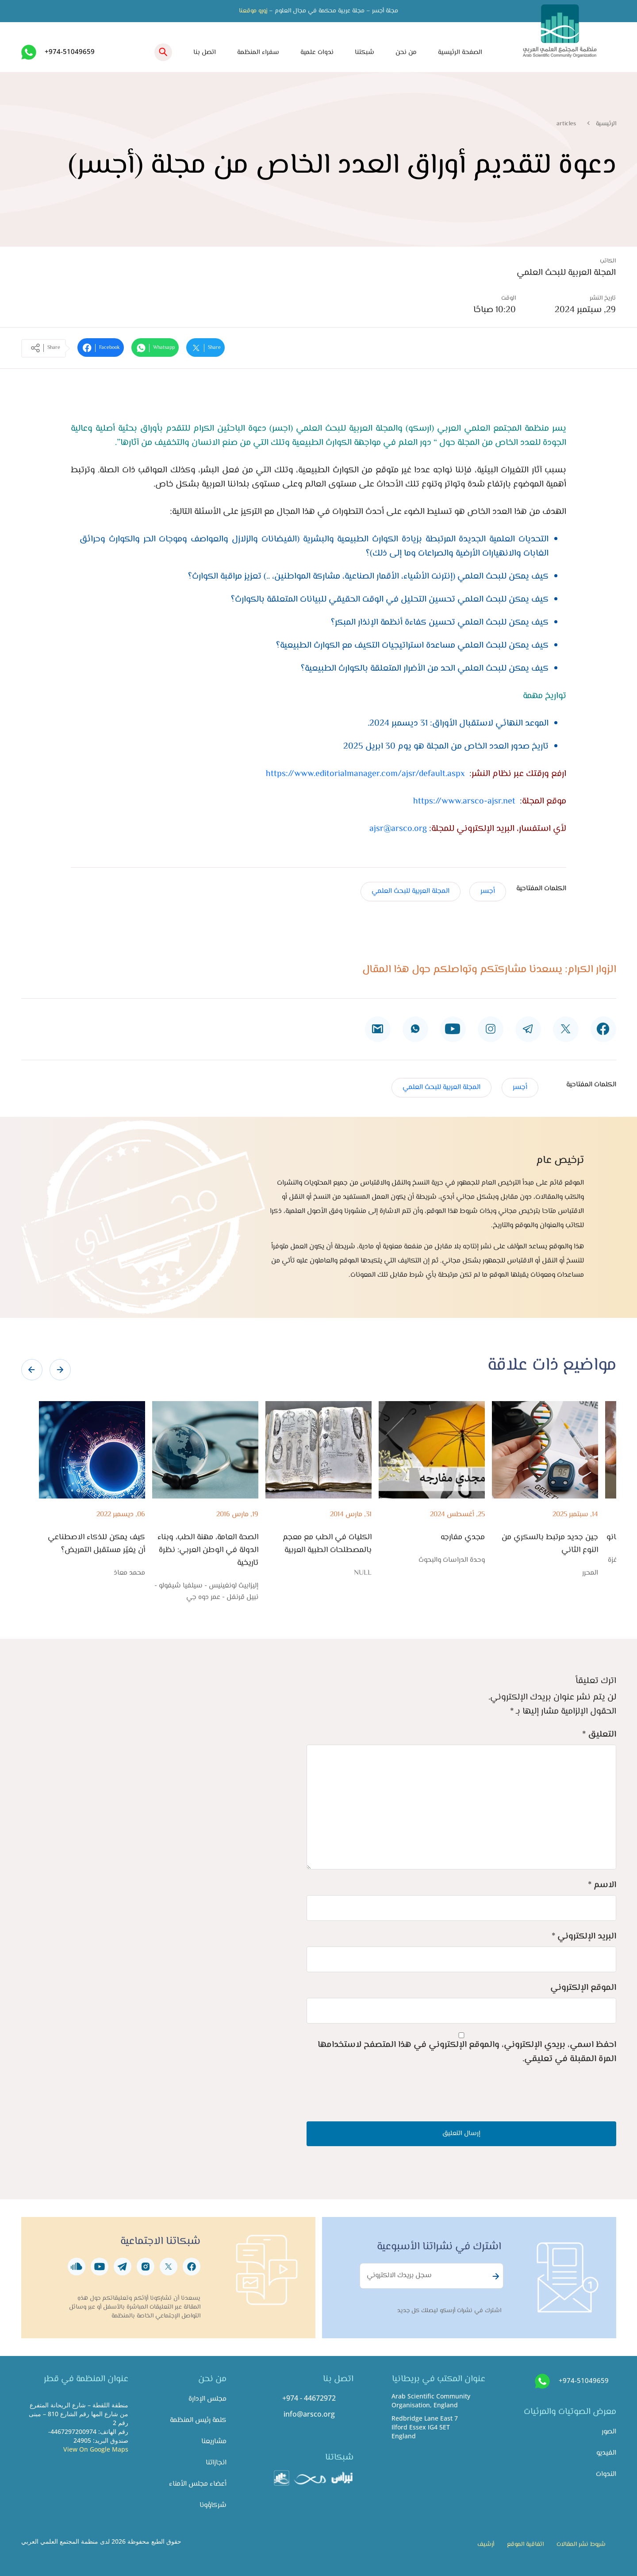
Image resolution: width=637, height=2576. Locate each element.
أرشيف (485, 2544)
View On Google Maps (95, 2449)
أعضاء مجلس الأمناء (197, 2484)
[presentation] (31, 1369)
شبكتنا (364, 52)
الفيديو (606, 2453)
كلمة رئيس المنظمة (198, 2420)
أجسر (487, 891)
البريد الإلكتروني (584, 1936)
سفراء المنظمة (258, 52)
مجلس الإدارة (207, 2399)
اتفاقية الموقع (525, 2544)
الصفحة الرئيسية (460, 52)
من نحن (406, 52)
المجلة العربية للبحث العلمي (410, 891)
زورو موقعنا (253, 11)
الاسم (602, 1885)
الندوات (606, 2474)
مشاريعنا (213, 2441)
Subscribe (494, 2276)
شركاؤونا (213, 2505)
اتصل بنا (204, 52)
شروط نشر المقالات (581, 2544)
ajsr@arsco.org (398, 829)
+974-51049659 (70, 51)
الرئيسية (606, 124)
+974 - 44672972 (309, 2398)
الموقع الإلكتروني (583, 1988)
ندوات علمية (317, 52)
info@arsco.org (309, 2414)
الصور (609, 2431)
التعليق (599, 1735)
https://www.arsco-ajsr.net (464, 801)
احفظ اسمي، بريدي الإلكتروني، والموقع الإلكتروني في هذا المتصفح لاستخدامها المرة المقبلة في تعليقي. (467, 2052)
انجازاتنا (216, 2462)
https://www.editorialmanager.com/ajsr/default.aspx (365, 774)
